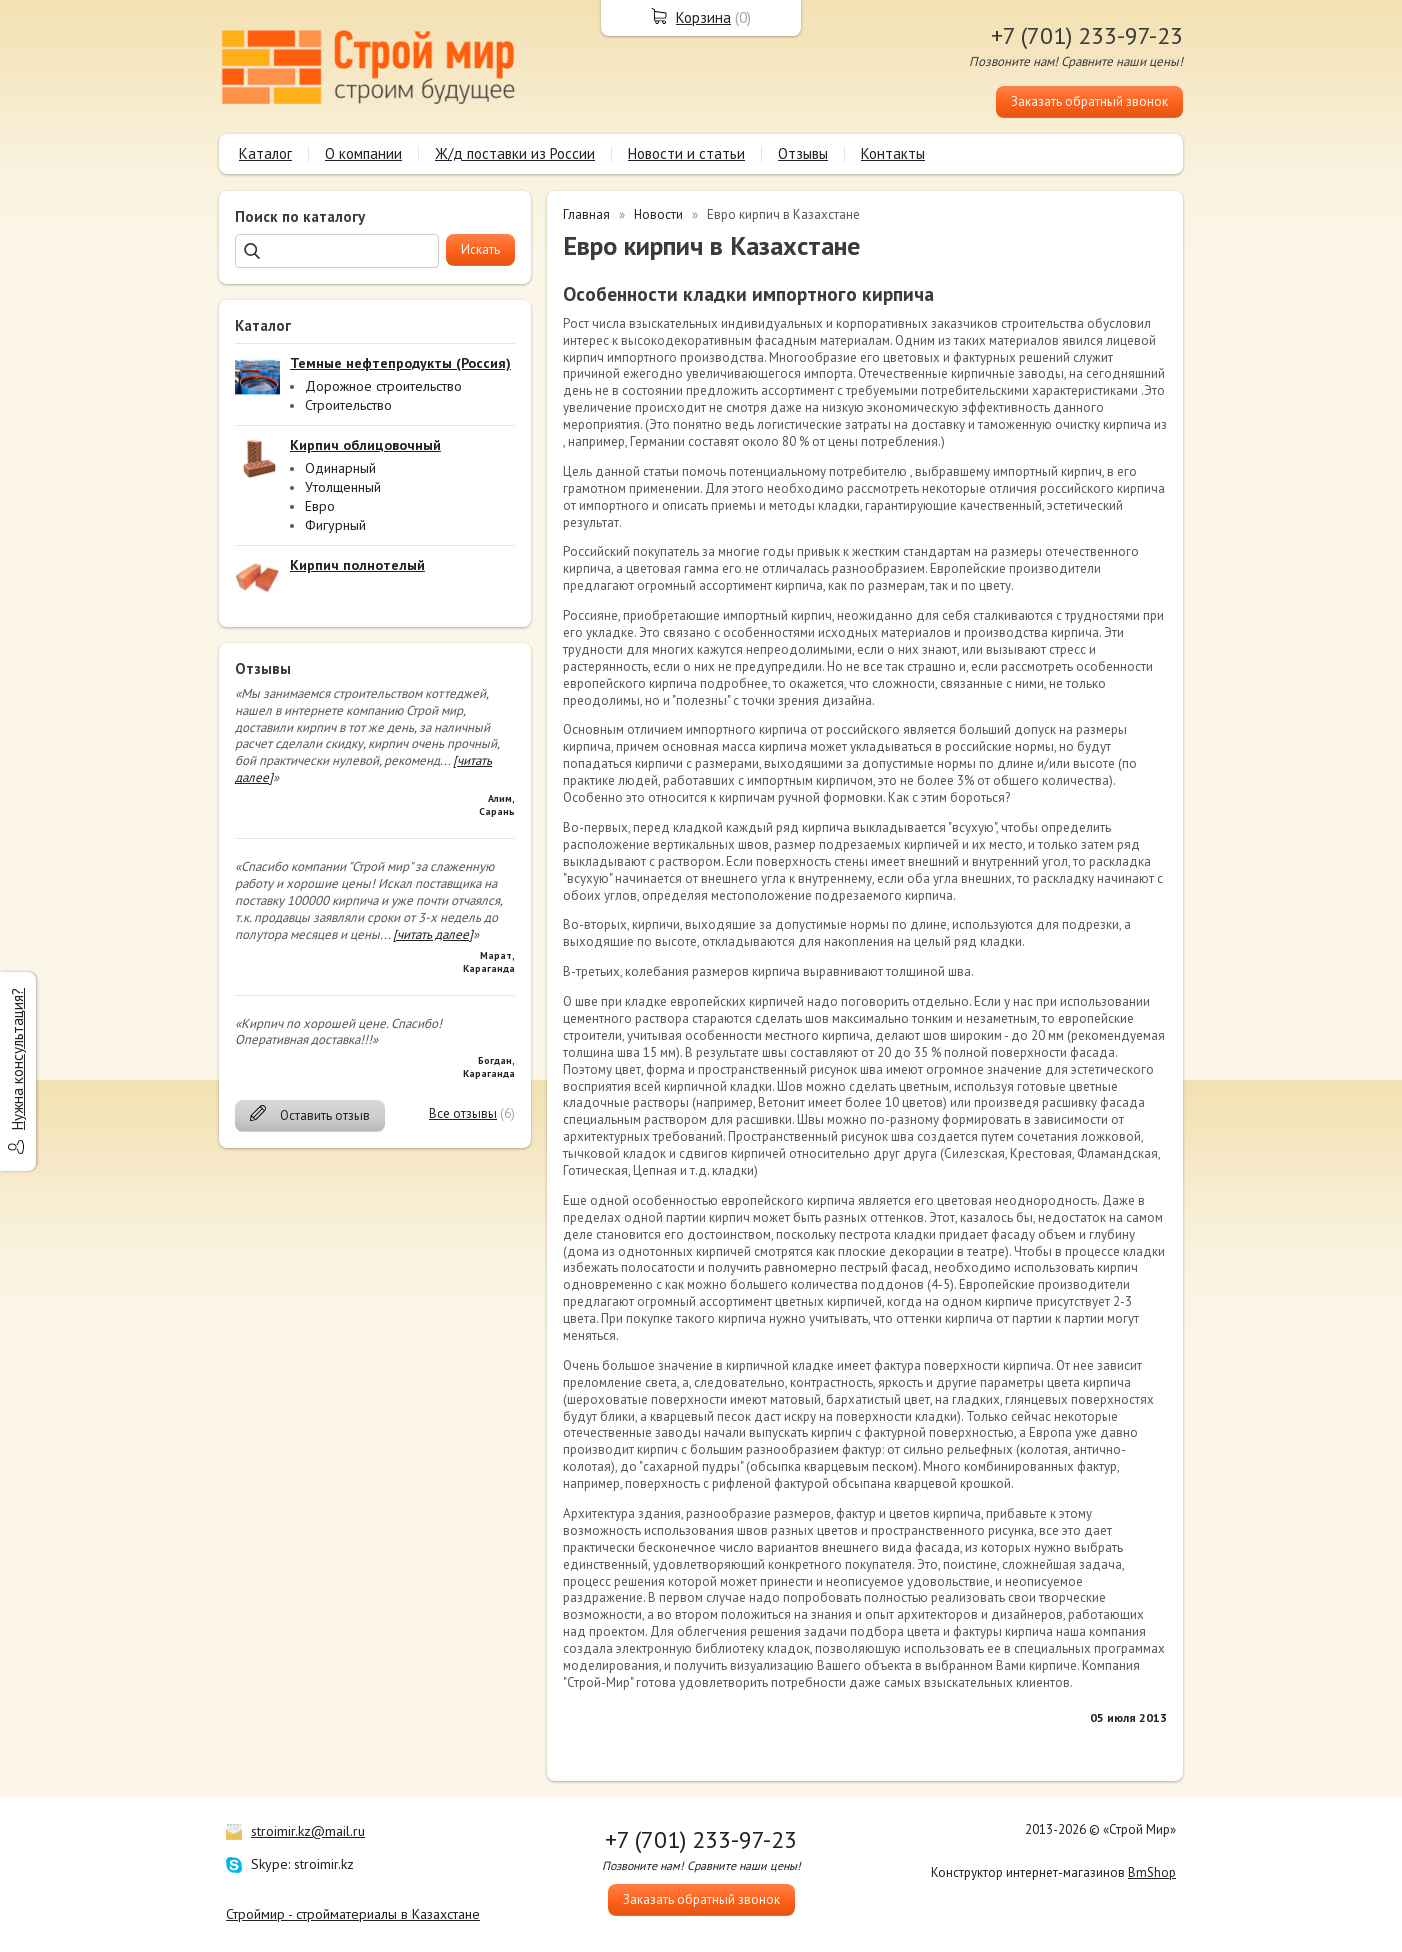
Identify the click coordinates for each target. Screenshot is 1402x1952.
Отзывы (803, 153)
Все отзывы (463, 1113)
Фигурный (335, 525)
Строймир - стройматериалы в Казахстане (353, 1914)
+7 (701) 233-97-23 (1087, 35)
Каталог (265, 153)
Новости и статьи (686, 153)
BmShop (1152, 1872)
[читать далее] (433, 934)
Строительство (348, 405)
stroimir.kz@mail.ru (308, 1831)
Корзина (703, 17)
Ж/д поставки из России (515, 153)
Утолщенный (343, 487)
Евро (320, 506)
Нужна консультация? (17, 1059)
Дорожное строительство (383, 386)
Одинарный (340, 468)
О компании (363, 153)
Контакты (893, 153)
